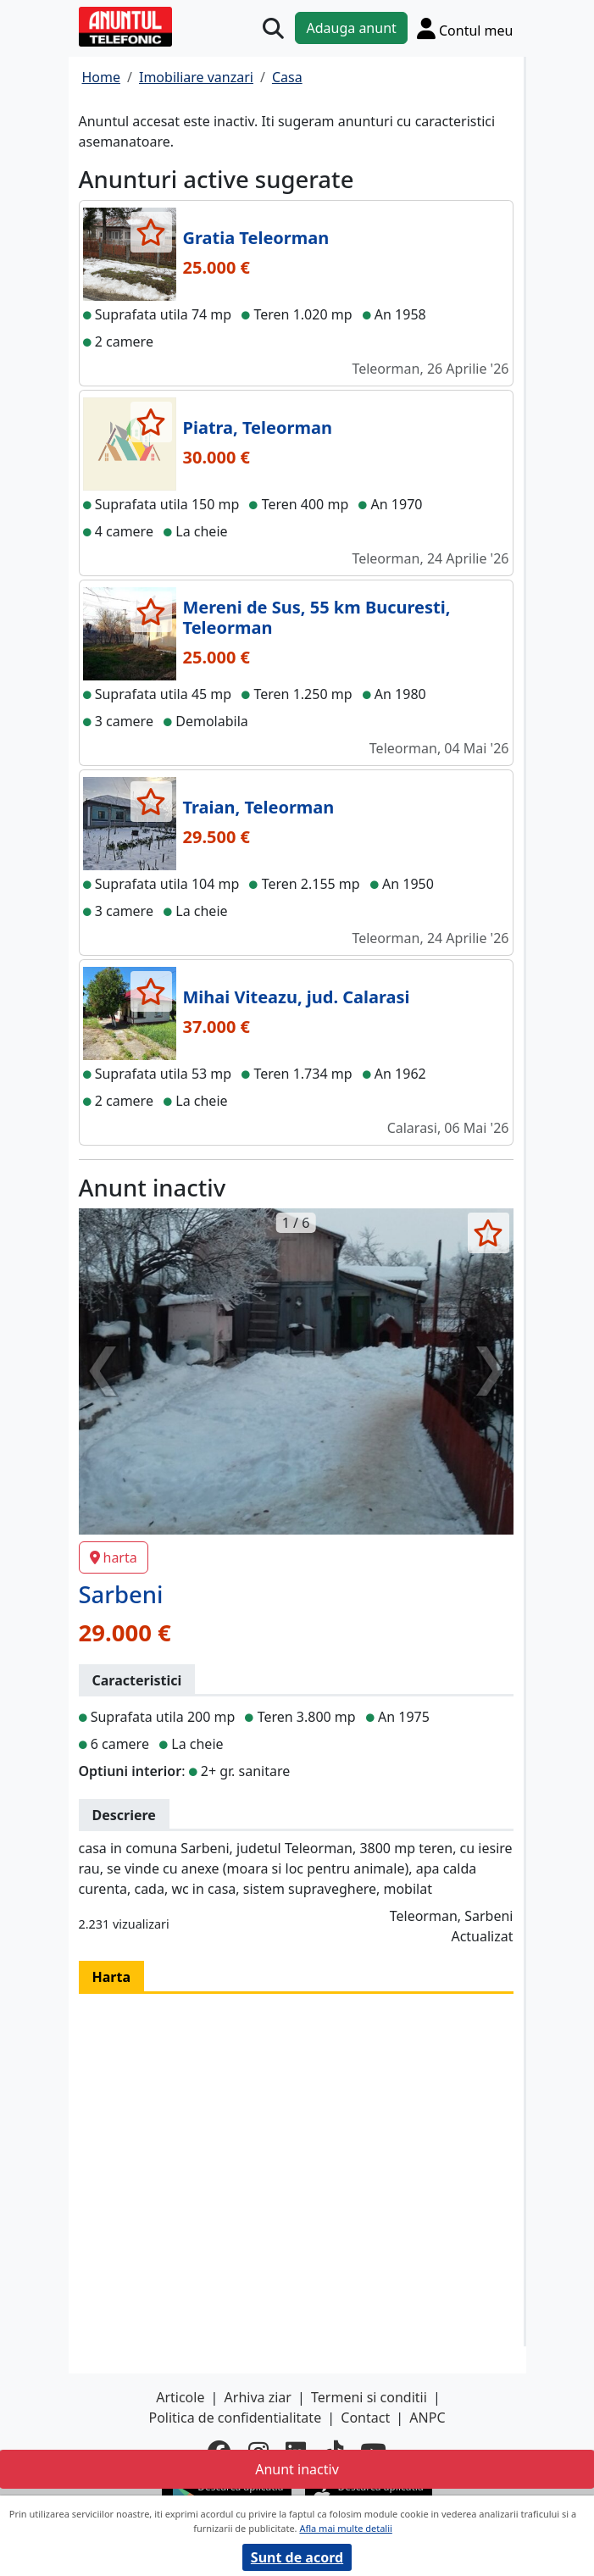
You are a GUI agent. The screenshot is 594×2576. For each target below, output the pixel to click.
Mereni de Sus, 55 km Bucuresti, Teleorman (317, 617)
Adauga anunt (351, 28)
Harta (111, 1977)
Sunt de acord (297, 2557)
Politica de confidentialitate (234, 2417)
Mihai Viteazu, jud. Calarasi (296, 996)
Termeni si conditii (369, 2397)
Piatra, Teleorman (257, 427)
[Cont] (465, 28)
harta (113, 1557)
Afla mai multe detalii (345, 2528)
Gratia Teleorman (256, 237)
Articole (180, 2397)
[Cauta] (273, 28)
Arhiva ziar (258, 2397)
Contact (365, 2417)
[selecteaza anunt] (151, 232)
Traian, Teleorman (259, 807)
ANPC (427, 2417)
